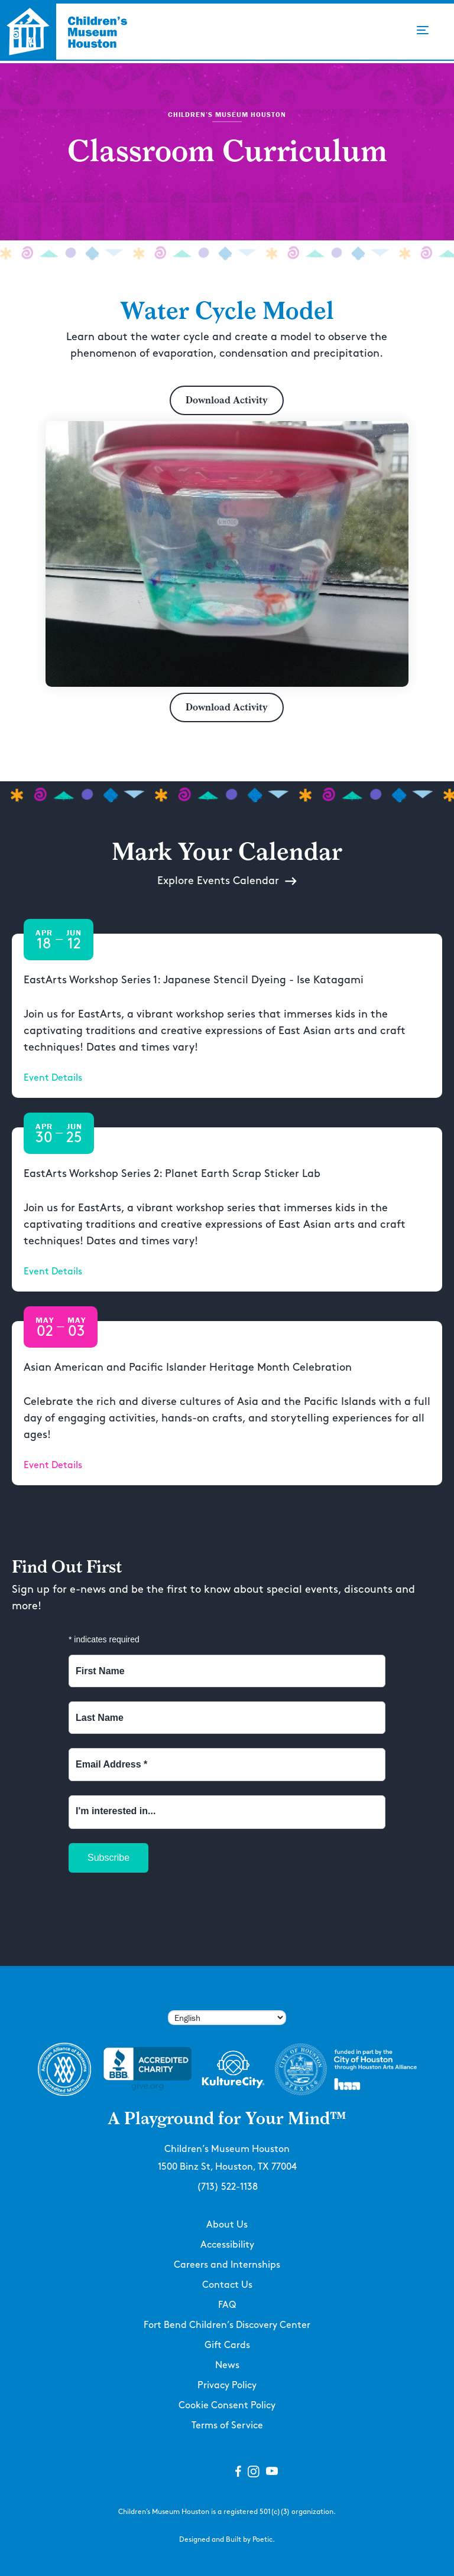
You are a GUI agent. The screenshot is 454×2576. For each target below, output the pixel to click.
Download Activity (227, 400)
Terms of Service (227, 2425)
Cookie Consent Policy (227, 2405)
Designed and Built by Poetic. (227, 2539)
